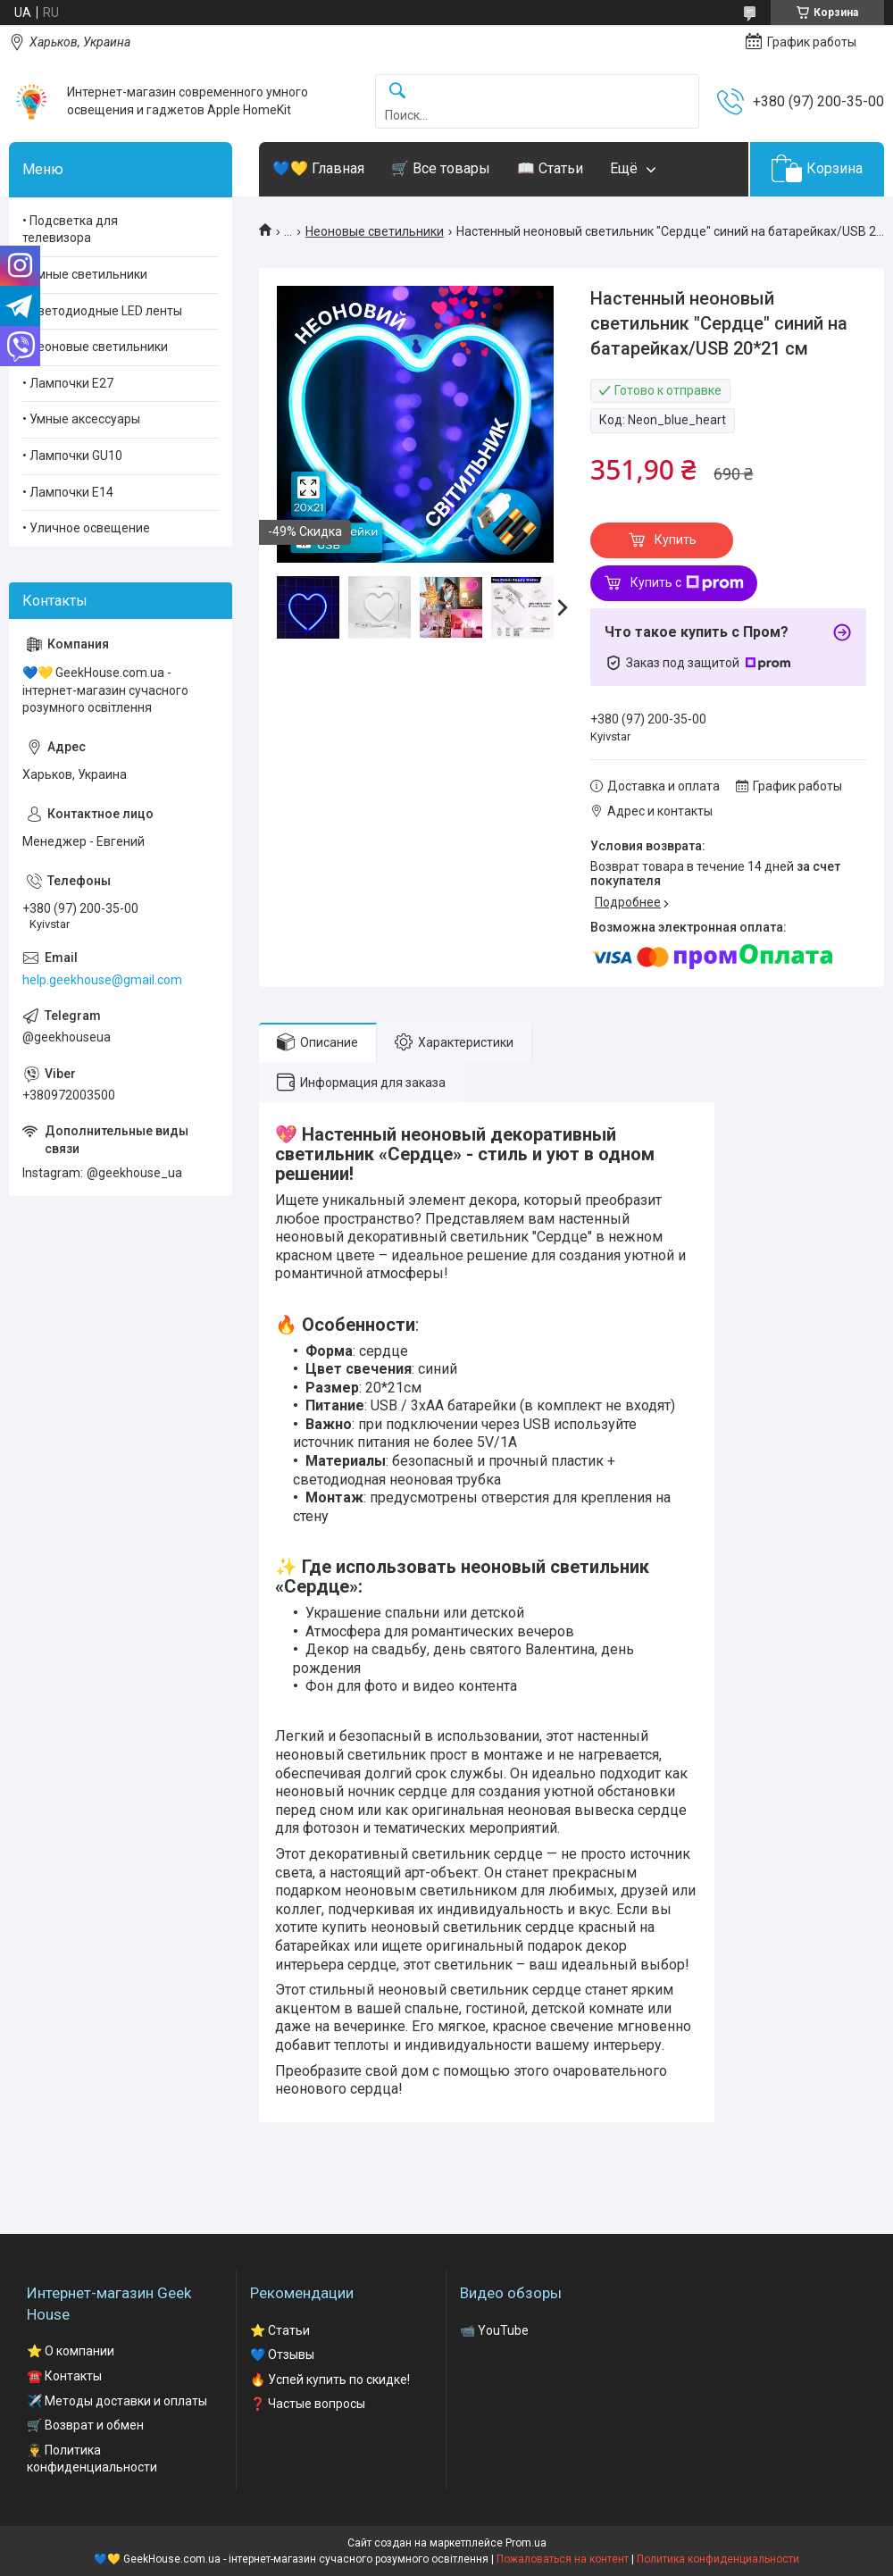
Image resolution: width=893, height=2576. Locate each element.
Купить (676, 539)
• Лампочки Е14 (67, 492)
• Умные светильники (84, 274)
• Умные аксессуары (81, 419)
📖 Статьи (550, 168)
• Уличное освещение (86, 528)
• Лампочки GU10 (72, 455)
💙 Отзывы (282, 2354)
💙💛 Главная (318, 168)
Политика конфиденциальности (718, 2559)
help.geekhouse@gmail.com (102, 980)
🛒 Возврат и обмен (85, 2425)
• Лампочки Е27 (67, 383)
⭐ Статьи (280, 2330)
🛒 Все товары (440, 168)
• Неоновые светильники (95, 346)
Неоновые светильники (374, 231)
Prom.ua (526, 2543)
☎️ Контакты (64, 2376)
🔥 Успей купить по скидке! (330, 2379)
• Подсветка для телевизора (70, 229)
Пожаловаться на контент (563, 2559)
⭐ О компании (70, 2351)
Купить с (687, 583)
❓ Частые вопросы (307, 2403)
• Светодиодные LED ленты (102, 311)
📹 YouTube (494, 2330)
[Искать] (397, 91)
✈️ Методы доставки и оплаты (117, 2401)
